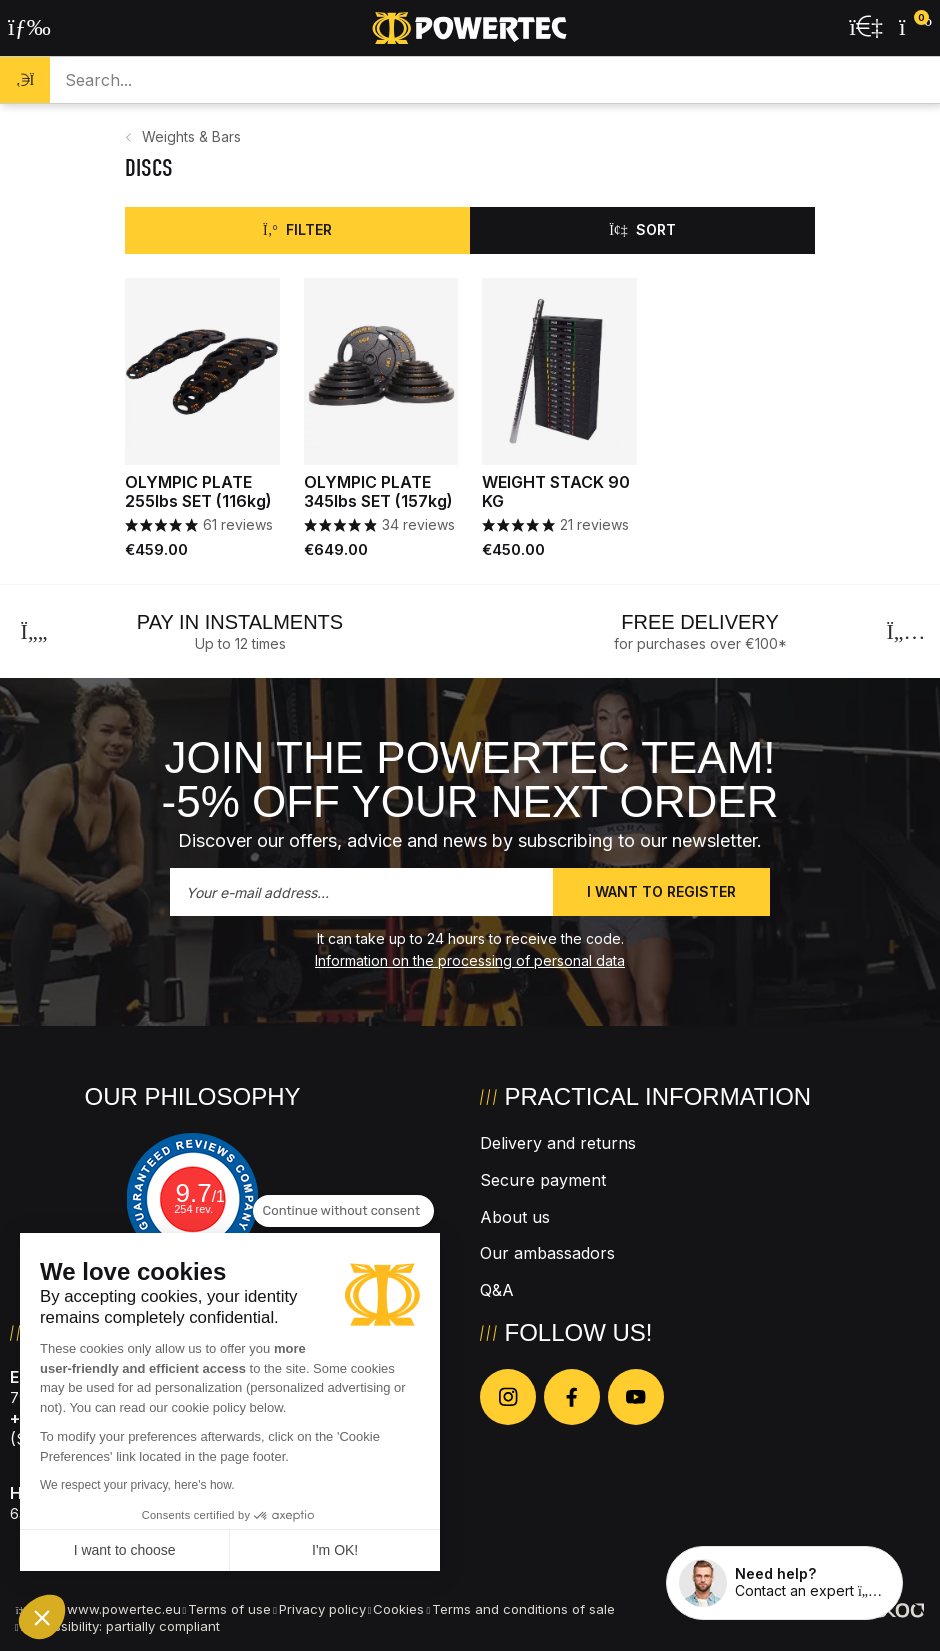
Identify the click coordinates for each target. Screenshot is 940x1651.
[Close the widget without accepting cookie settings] (343, 1211)
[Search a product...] (494, 80)
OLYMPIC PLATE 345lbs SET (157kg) (378, 492)
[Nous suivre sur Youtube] (636, 1397)
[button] (42, 1617)
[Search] (25, 80)
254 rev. (193, 1209)
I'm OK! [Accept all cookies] (335, 1550)
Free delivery (699, 622)
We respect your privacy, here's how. (137, 1485)
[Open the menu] (29, 28)
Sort (642, 229)
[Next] (906, 632)
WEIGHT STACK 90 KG (556, 492)
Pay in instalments (240, 622)
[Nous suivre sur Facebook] (572, 1397)
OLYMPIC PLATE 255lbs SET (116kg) (198, 492)
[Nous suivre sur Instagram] (508, 1397)
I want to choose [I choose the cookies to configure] (125, 1550)
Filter (297, 229)
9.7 (204, 1193)
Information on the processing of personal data (470, 960)
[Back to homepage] (470, 28)
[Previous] (34, 632)
